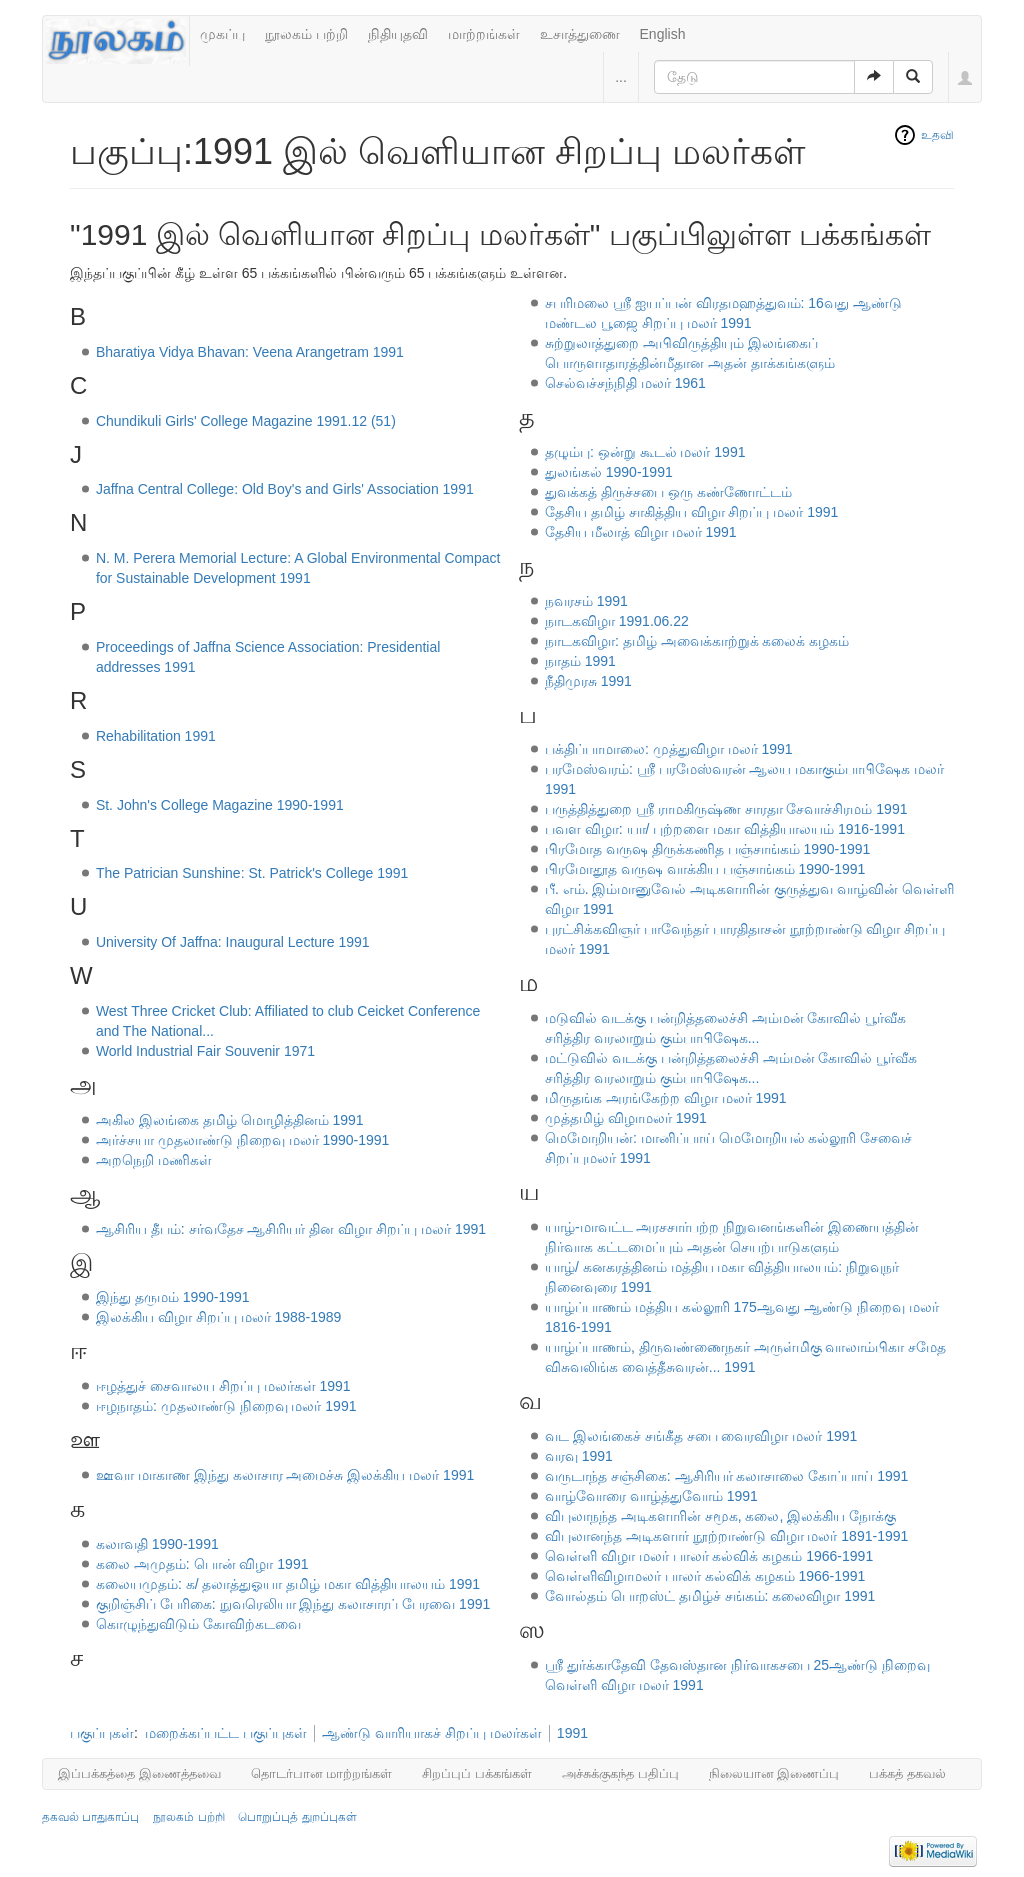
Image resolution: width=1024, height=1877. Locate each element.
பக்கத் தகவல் (907, 1773)
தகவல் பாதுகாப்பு (90, 1817)
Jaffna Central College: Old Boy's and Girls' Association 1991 (285, 489)
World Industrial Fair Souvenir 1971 (205, 1051)
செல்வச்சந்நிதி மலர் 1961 (625, 383)
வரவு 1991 (579, 1456)
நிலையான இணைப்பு (774, 1773)
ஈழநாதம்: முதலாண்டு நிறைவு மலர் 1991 (226, 1406)
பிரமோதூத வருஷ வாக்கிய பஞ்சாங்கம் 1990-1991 (705, 869)
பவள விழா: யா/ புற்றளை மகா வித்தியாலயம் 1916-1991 (725, 829)
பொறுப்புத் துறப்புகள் (297, 1817)
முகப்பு (222, 34)
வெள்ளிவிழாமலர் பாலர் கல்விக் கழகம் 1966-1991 (705, 1576)
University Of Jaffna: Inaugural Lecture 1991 (233, 942)
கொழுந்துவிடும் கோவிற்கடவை (198, 1624)
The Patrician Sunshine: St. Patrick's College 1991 (252, 873)
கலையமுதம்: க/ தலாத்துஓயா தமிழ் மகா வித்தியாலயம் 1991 (288, 1584)
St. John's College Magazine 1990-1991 (220, 805)
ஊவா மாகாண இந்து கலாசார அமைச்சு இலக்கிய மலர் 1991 (285, 1475)
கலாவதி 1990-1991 (157, 1544)
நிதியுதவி (398, 34)
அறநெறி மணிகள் (154, 1160)
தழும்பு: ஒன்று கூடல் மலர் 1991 (645, 452)
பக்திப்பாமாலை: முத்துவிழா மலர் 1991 (669, 749)
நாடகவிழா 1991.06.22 (617, 621)
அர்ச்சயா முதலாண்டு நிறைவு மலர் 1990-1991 (243, 1140)
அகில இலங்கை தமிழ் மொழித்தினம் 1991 (230, 1120)
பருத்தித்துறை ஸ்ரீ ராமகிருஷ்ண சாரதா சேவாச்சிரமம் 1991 (726, 809)
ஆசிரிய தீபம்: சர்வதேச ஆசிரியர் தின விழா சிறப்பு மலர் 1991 (291, 1229)
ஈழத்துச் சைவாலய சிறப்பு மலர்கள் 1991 (223, 1386)
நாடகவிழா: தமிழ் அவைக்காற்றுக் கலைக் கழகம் (697, 641)
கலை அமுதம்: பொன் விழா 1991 (202, 1564)
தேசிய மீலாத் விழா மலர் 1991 (641, 532)
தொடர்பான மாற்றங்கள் (322, 1773)
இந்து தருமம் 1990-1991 (173, 1297)
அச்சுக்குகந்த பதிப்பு (620, 1773)
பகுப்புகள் (102, 1733)
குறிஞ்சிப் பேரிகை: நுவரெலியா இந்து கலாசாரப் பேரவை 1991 (293, 1604)
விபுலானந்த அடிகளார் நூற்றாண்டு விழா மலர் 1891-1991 (726, 1536)
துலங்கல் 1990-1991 (609, 472)
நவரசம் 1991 (586, 601)
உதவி (937, 135)
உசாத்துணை (580, 34)
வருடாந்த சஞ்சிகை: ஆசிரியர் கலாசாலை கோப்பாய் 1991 (726, 1476)
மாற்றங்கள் (484, 34)
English (663, 34)
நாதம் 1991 (580, 661)
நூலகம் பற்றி (306, 34)
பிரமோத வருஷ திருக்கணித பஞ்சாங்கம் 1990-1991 (708, 849)
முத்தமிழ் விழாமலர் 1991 (626, 1118)
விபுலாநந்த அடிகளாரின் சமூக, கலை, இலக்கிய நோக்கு (720, 1516)
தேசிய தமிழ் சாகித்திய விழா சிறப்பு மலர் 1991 (691, 512)
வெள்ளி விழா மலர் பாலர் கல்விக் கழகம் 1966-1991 (709, 1556)
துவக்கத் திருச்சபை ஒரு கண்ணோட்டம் (668, 492)
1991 (572, 1733)
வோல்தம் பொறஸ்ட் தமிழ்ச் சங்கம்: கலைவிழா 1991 (710, 1596)
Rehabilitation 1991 (156, 736)
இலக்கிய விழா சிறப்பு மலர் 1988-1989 (219, 1317)
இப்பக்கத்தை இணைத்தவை (139, 1773)
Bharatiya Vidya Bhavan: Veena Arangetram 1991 (250, 352)
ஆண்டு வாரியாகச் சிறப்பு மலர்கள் (432, 1733)
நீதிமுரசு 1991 (588, 681)
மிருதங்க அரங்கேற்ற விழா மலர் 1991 (666, 1098)
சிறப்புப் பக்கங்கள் (477, 1773)
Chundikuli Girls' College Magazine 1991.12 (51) (246, 421)
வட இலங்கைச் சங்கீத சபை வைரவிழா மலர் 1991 (701, 1436)
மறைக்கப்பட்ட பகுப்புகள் (226, 1733)
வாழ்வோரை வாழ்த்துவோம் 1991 (651, 1496)
